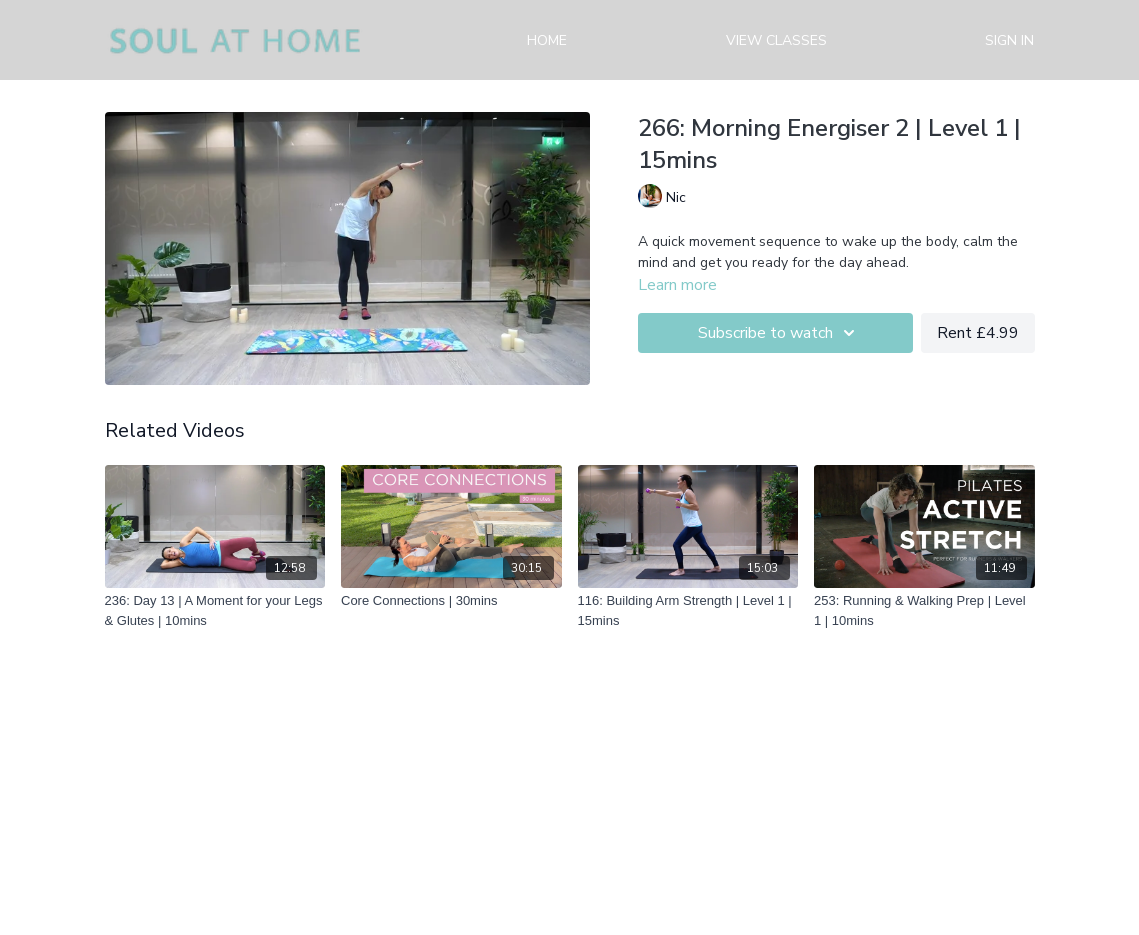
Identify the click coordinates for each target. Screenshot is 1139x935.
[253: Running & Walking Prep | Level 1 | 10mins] (924, 610)
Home (547, 40)
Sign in (1009, 40)
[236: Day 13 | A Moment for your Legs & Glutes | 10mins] (215, 610)
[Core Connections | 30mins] (451, 601)
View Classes (776, 40)
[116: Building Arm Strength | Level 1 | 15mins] (688, 610)
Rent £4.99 (978, 333)
